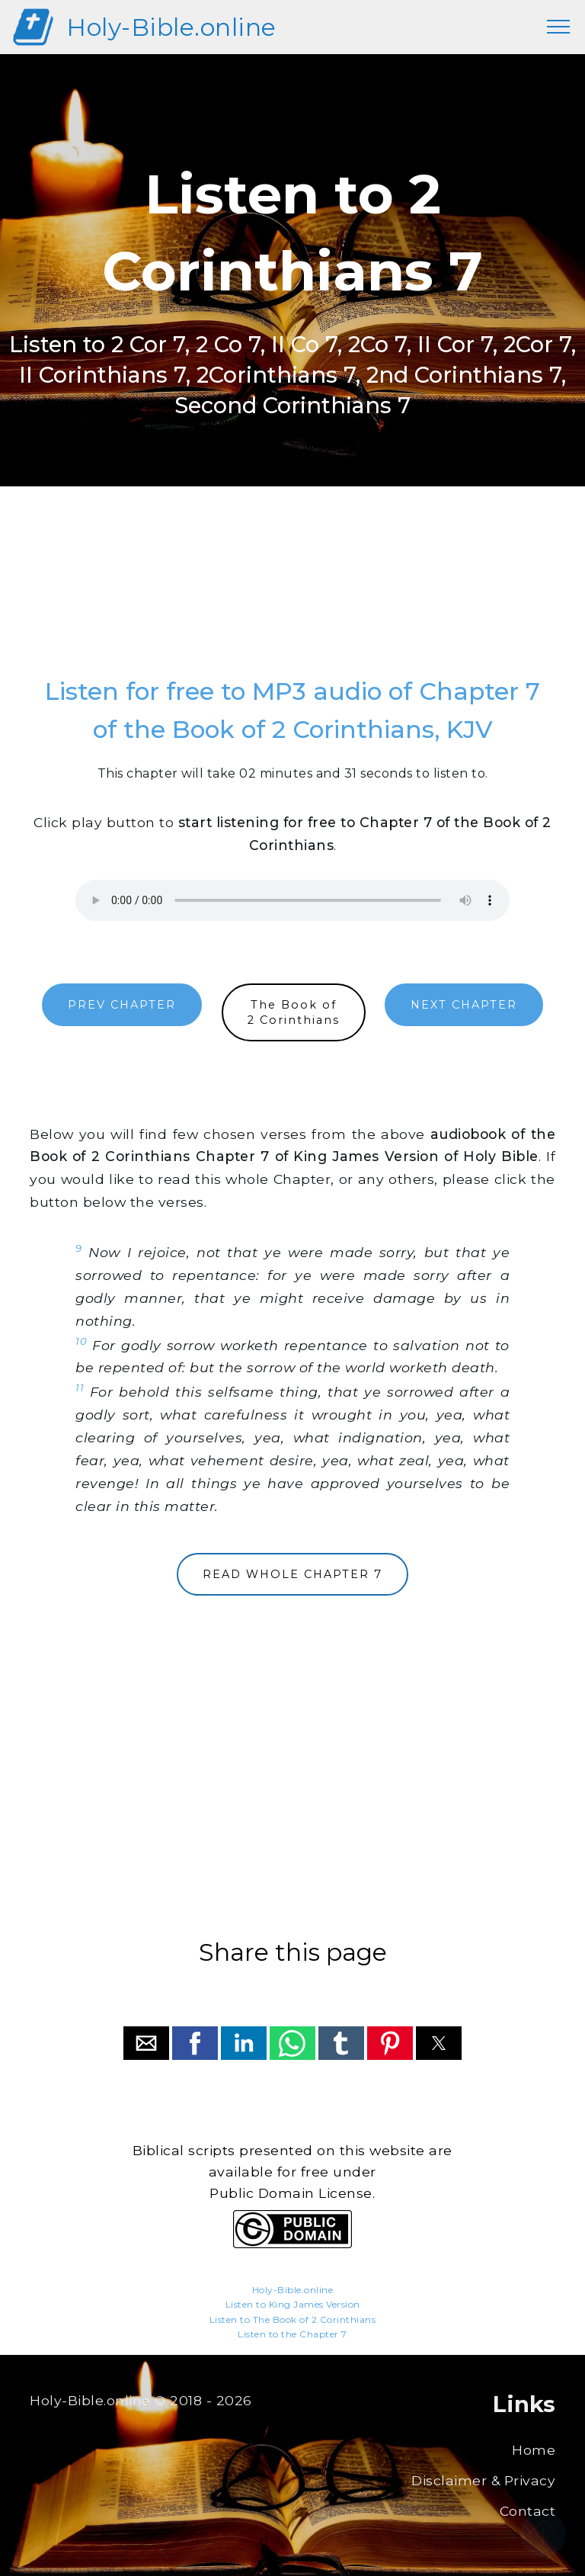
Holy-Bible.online (171, 27)
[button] (146, 2043)
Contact (528, 2511)
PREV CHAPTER (122, 1005)
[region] (292, 596)
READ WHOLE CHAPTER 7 (292, 1574)
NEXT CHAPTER (464, 1005)
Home (533, 2450)
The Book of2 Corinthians (294, 1012)
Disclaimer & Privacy (483, 2480)
